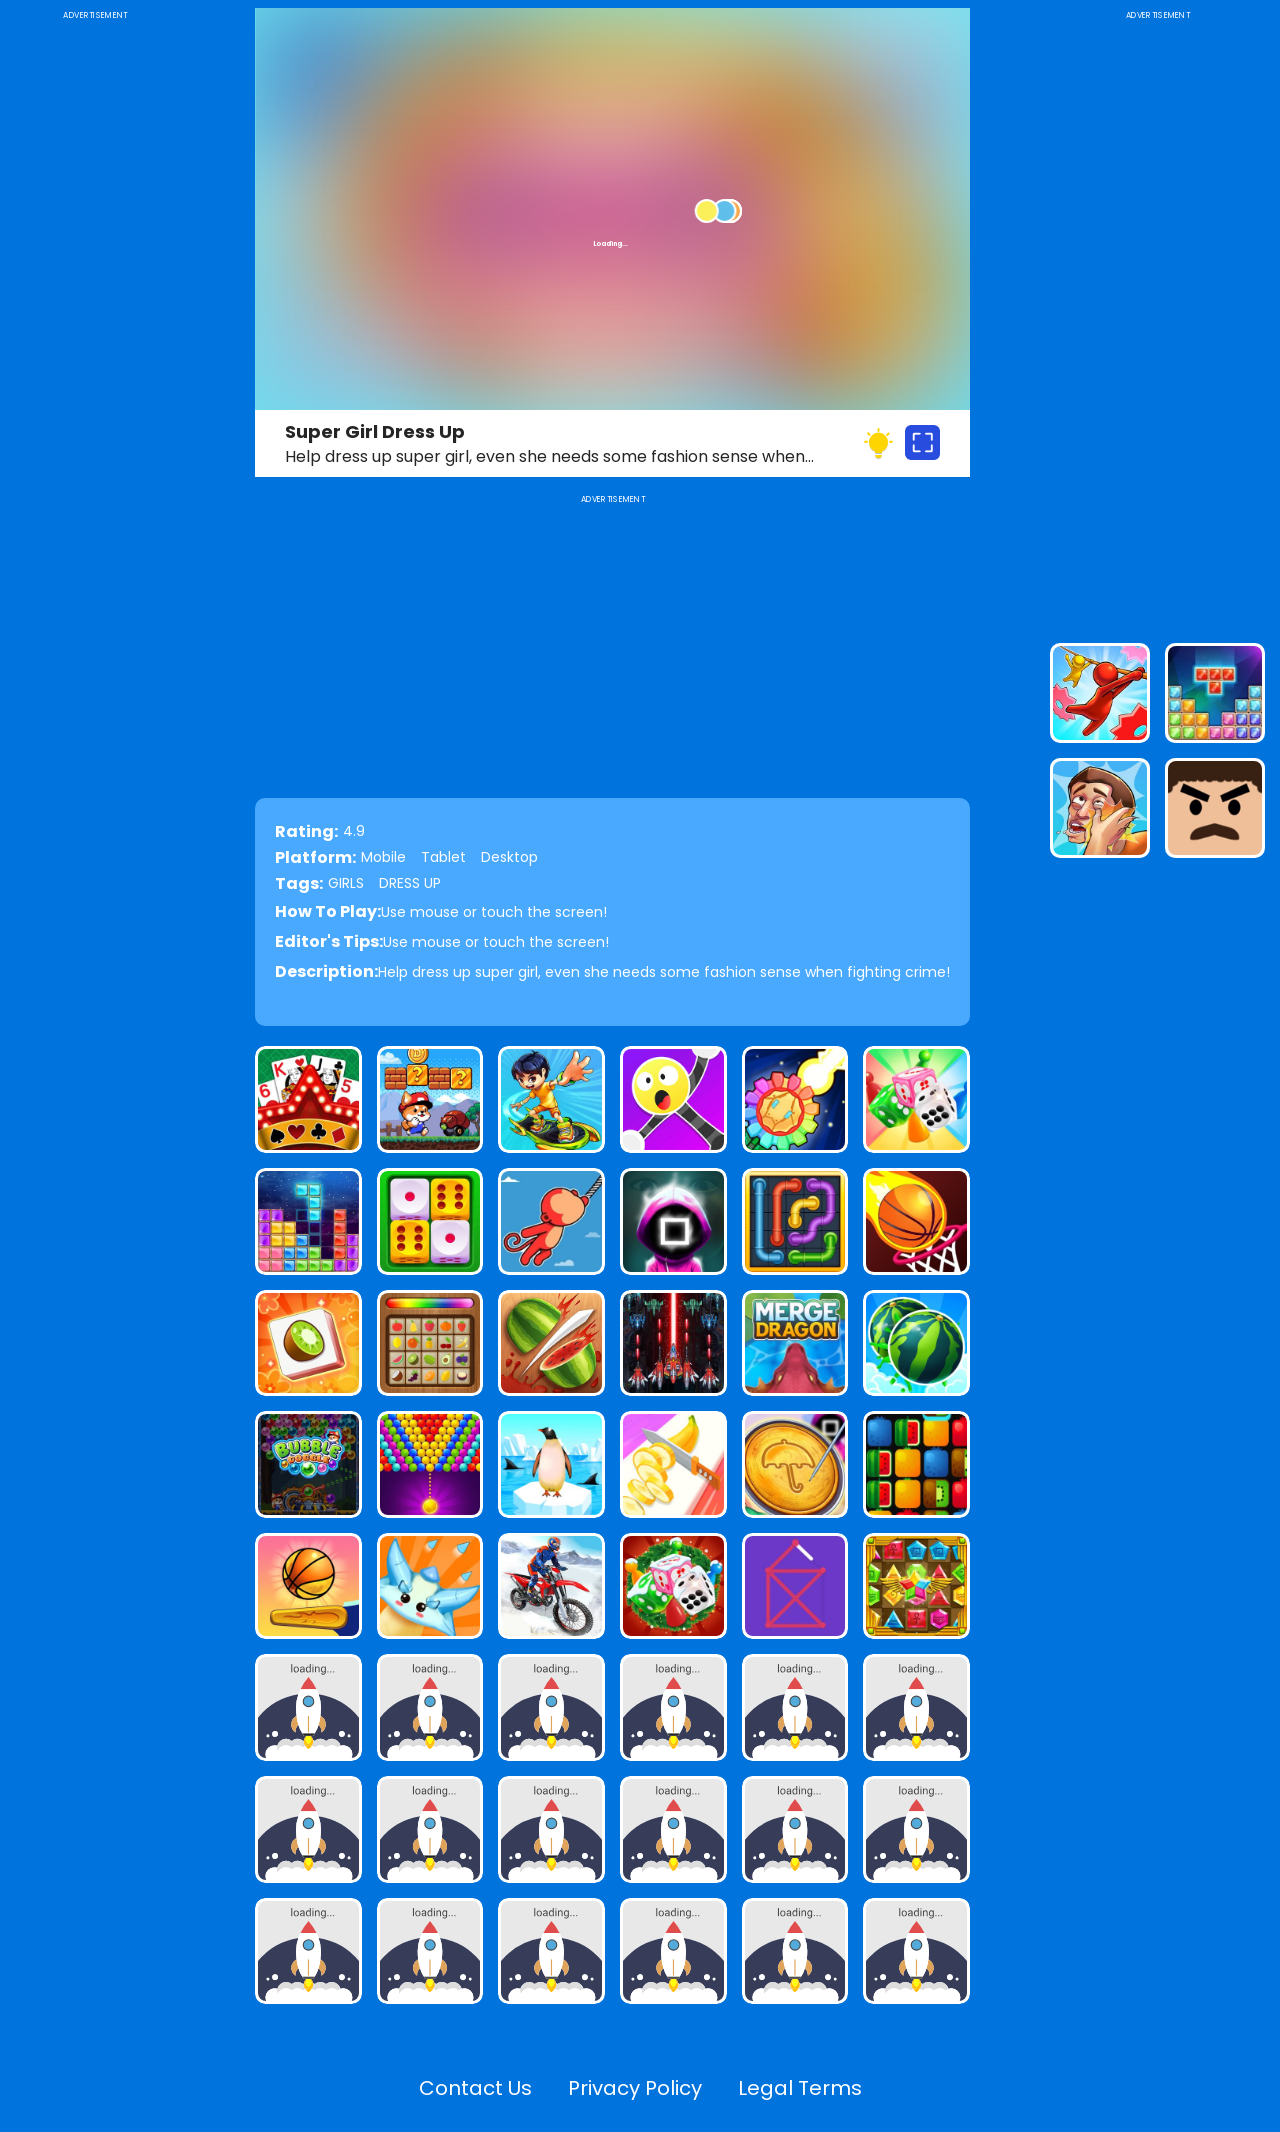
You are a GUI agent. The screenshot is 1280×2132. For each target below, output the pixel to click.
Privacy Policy (635, 2088)
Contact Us (475, 2088)
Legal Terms (800, 2088)
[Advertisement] (95, 324)
